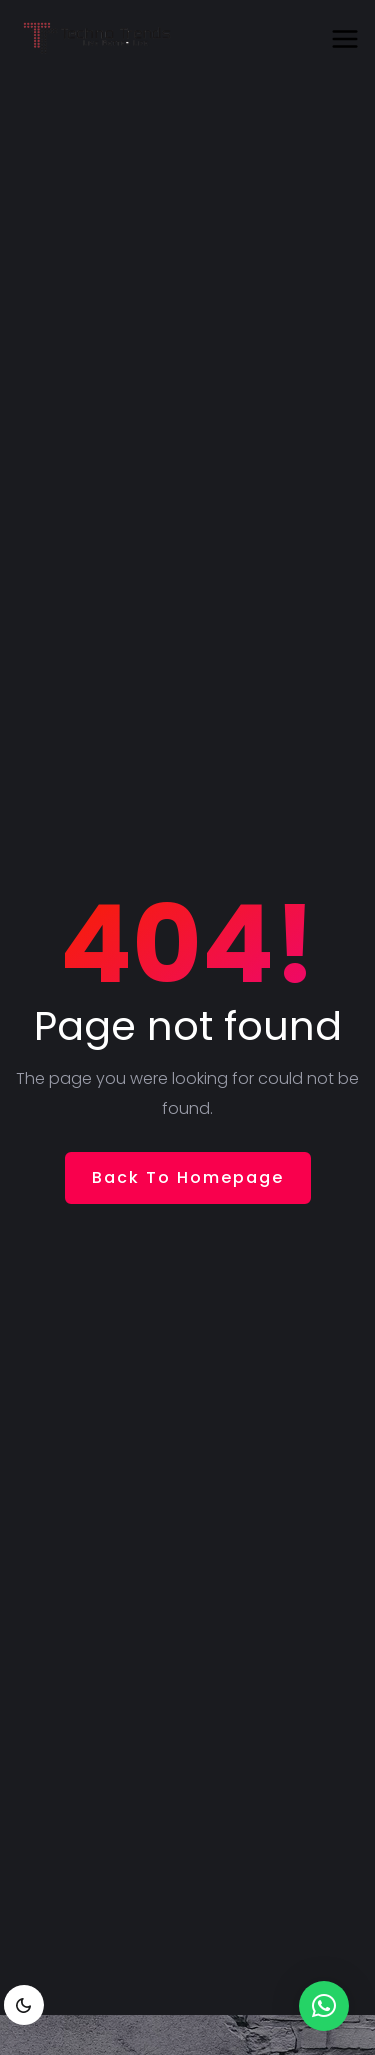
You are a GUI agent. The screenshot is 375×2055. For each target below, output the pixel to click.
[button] (324, 2006)
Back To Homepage (188, 1177)
